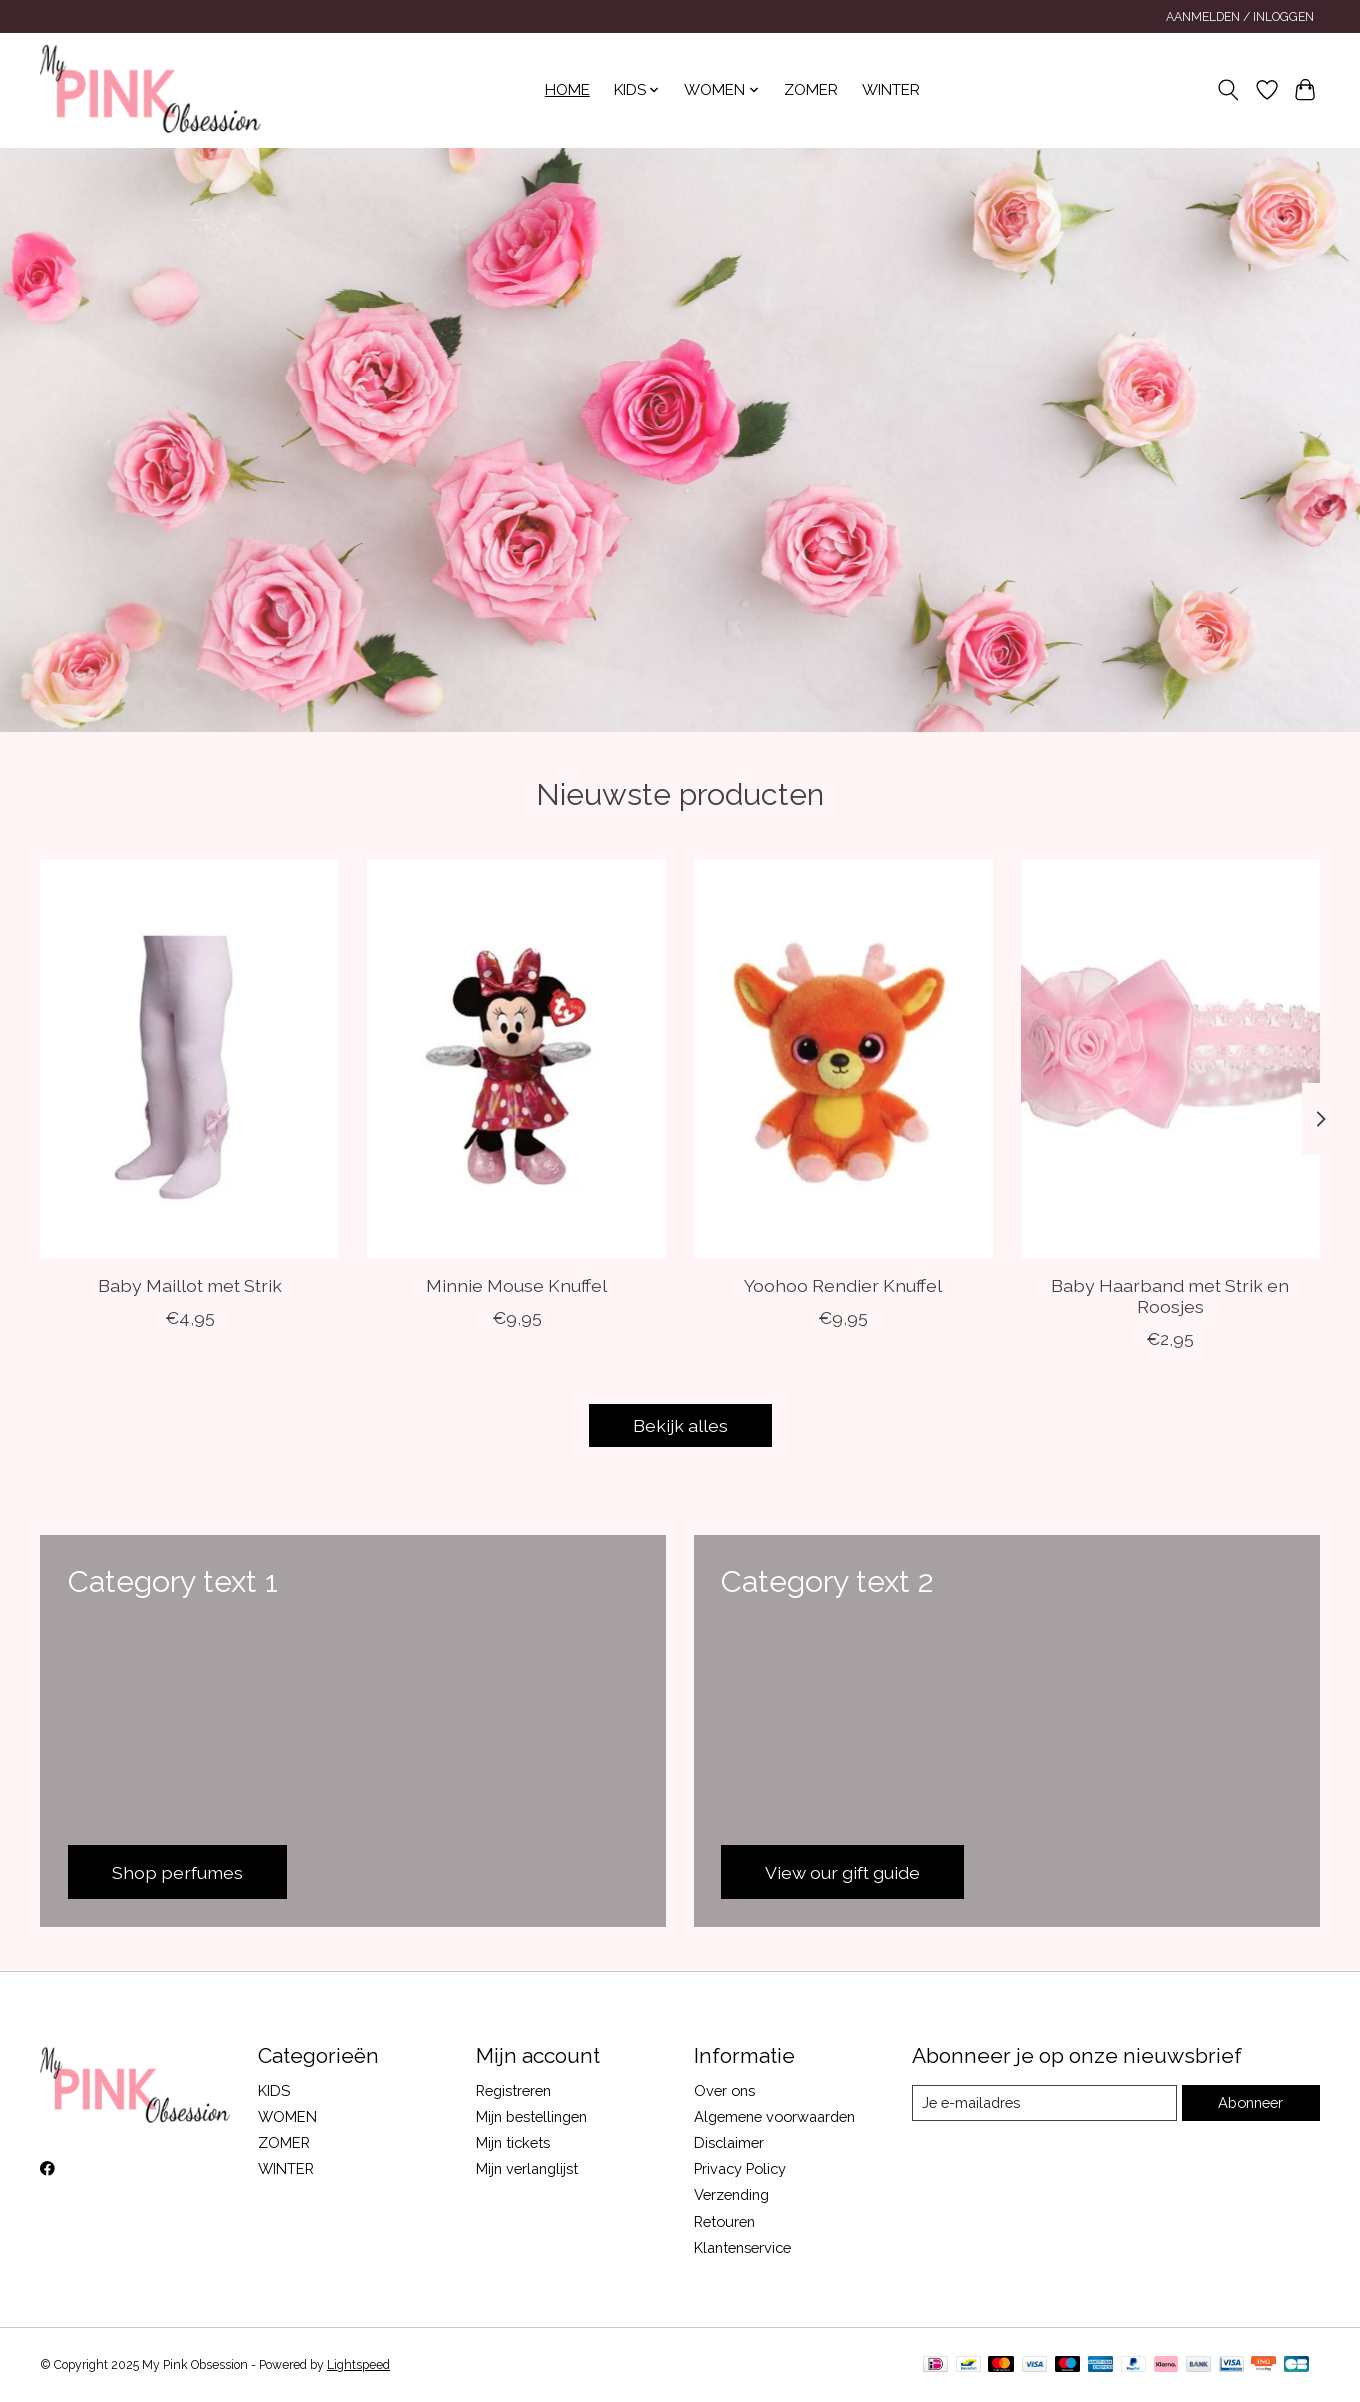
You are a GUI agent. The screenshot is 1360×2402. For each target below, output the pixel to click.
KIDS (274, 2090)
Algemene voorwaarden (774, 2116)
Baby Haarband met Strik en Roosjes (1170, 1296)
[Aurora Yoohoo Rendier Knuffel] (843, 1059)
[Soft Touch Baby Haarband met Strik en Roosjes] (1170, 1059)
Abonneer (1250, 2102)
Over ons (724, 2090)
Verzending (731, 2194)
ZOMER (811, 90)
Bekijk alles (680, 1425)
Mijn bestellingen (531, 2116)
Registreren (513, 2090)
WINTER (891, 90)
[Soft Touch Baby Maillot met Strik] (189, 1059)
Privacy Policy (740, 2168)
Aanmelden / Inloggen (1240, 17)
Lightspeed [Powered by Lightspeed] (358, 2365)
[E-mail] (1044, 2103)
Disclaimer (729, 2142)
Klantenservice (742, 2247)
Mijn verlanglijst (527, 2168)
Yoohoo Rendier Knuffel (843, 1285)
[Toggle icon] (1228, 90)
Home (567, 90)
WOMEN (287, 2116)
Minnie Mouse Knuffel (516, 1285)
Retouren (724, 2221)
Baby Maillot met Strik (190, 1285)
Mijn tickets (513, 2142)
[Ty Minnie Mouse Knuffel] (516, 1059)
